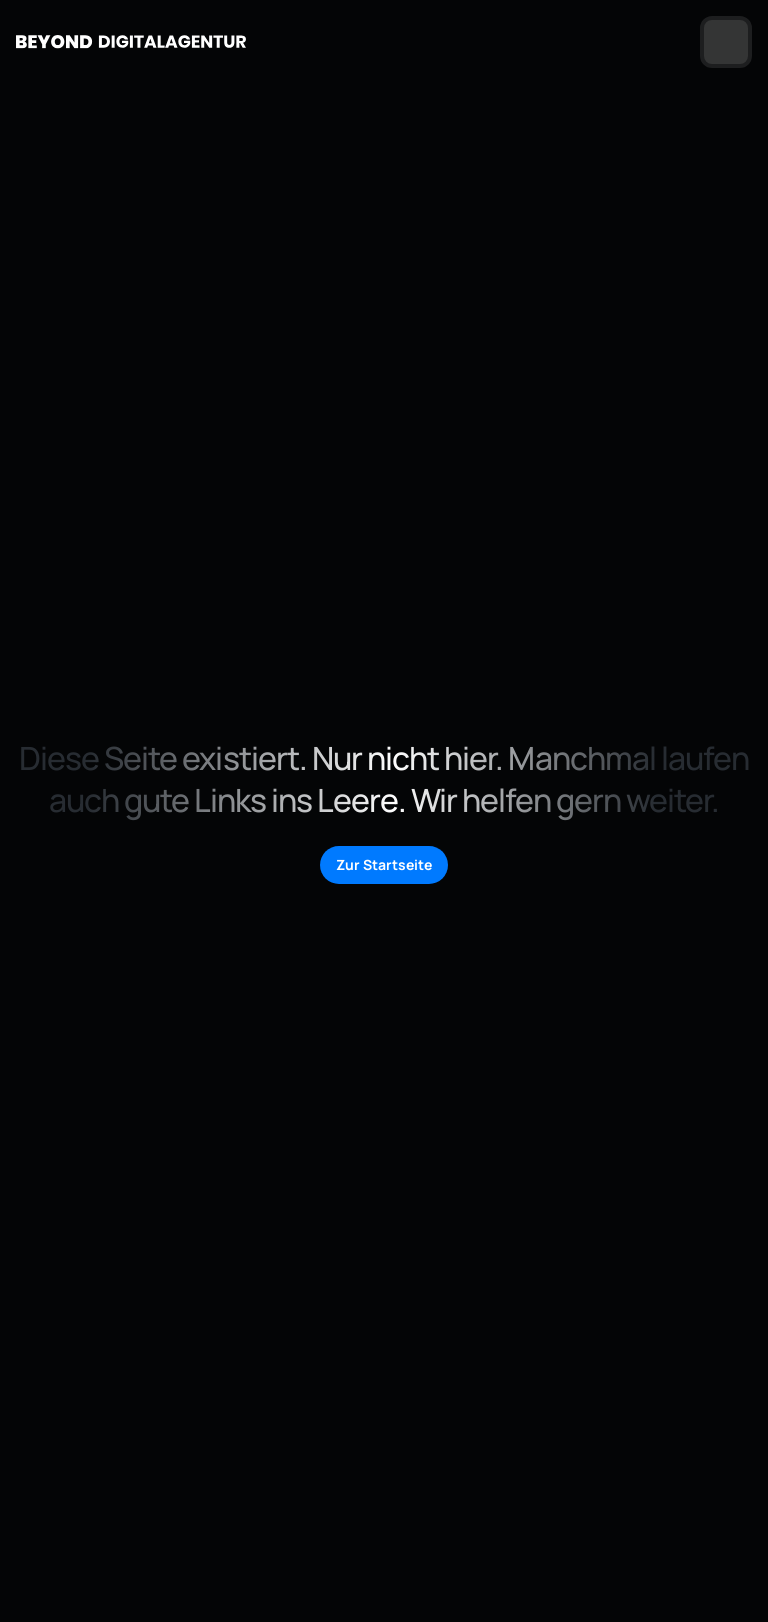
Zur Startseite (384, 864)
